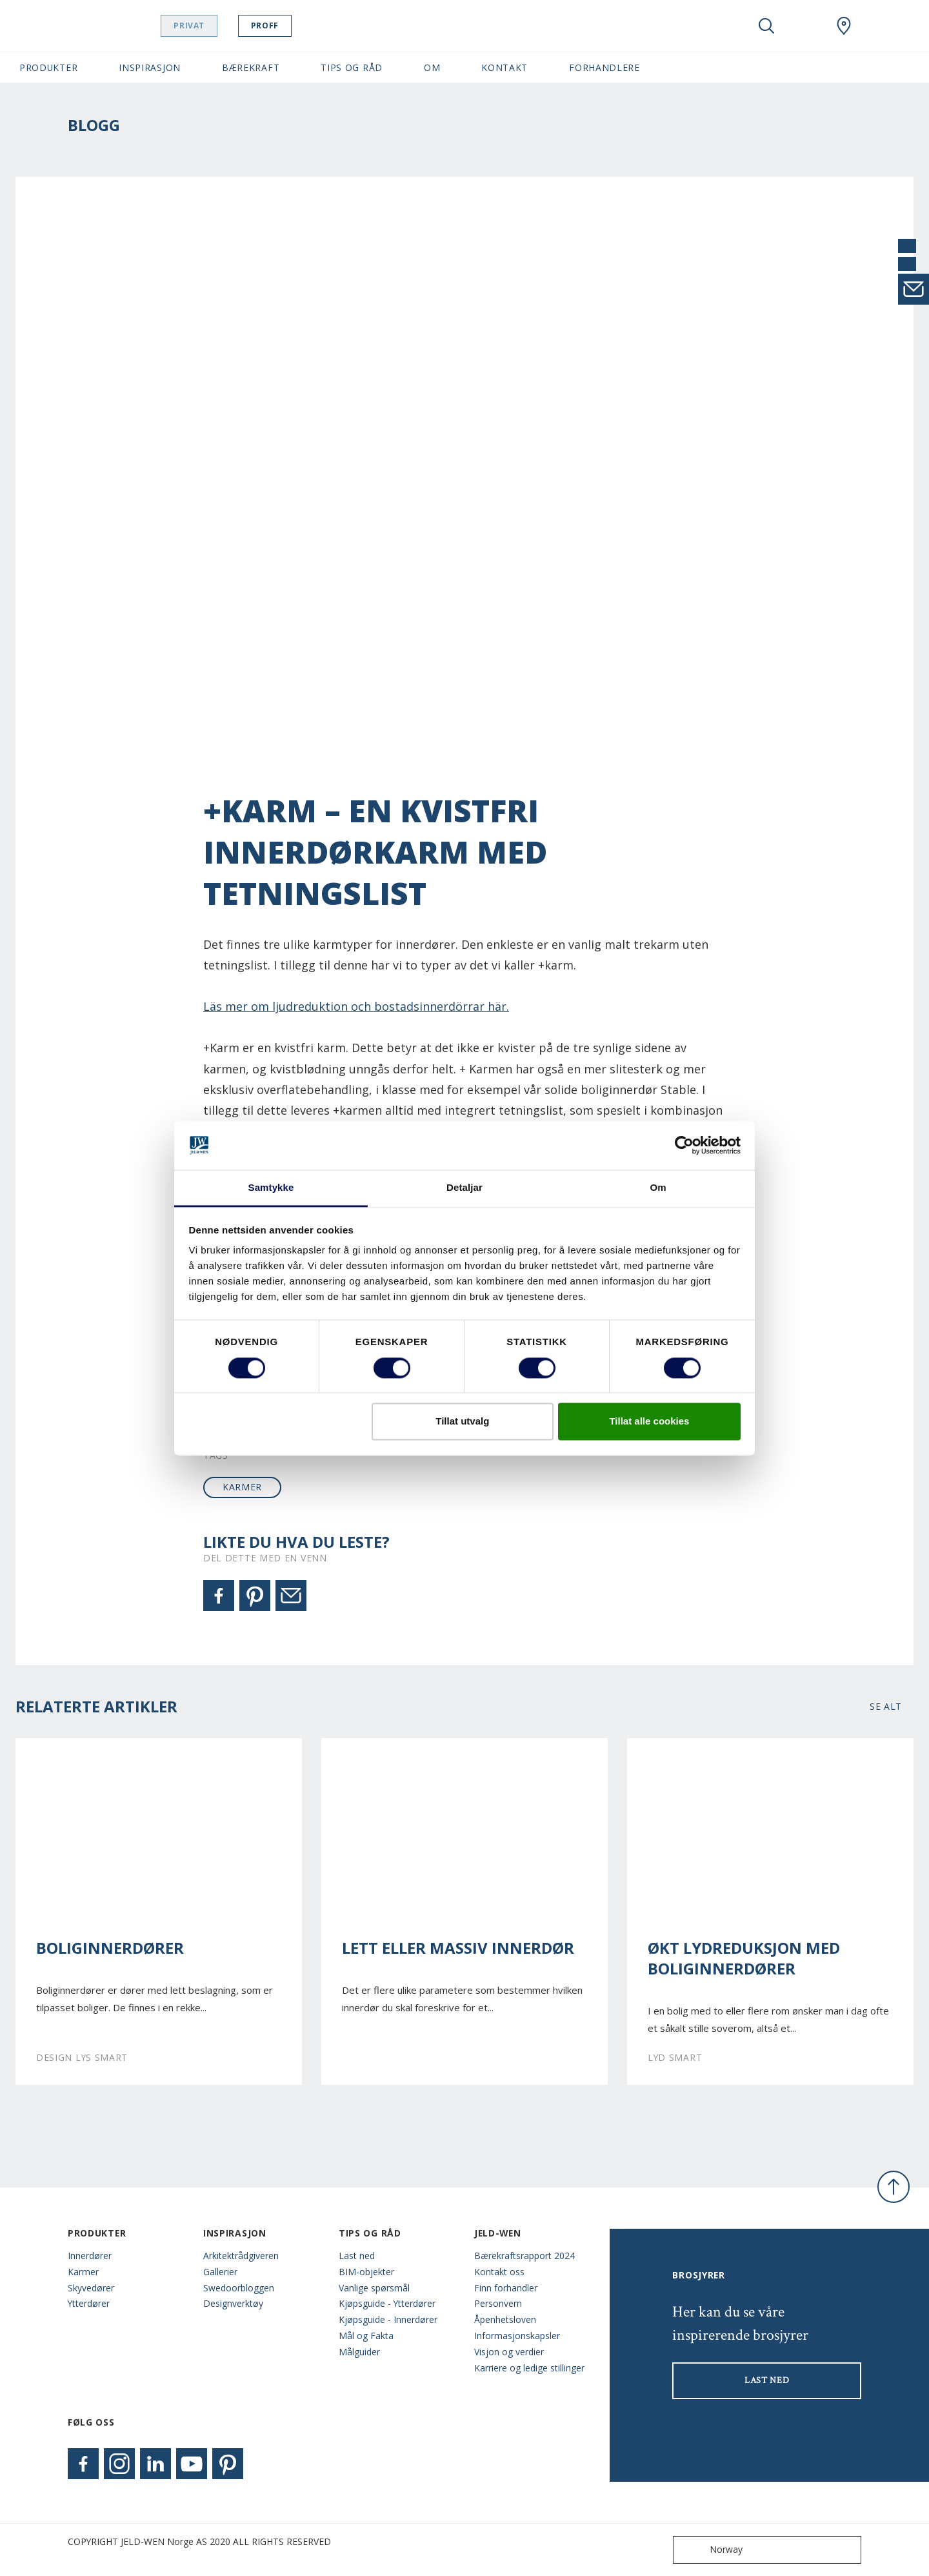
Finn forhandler (505, 2288)
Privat (221, 25)
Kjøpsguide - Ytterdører (387, 2303)
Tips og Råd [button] (352, 67)
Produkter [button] (48, 67)
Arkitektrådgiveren (241, 2255)
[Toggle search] (766, 26)
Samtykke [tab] (271, 1187)
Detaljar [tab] (464, 1187)
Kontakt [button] (504, 67)
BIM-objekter (366, 2272)
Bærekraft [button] (250, 67)
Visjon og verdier (509, 2352)
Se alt (886, 1706)
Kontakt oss (499, 2272)
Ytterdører (89, 2303)
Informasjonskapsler (517, 2335)
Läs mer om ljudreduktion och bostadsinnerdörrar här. (356, 1006)
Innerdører (90, 2255)
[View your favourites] (805, 26)
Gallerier (220, 2272)
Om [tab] (658, 1187)
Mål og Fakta (366, 2335)
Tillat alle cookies (649, 1421)
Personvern (498, 2303)
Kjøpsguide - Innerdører (388, 2319)
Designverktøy (233, 2303)
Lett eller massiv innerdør (458, 1948)
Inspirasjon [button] (150, 67)
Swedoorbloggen (238, 2288)
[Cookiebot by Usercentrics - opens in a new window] (684, 1145)
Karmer (83, 2272)
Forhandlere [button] (604, 67)
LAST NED (767, 2380)
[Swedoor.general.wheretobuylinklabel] (843, 26)
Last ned (357, 2255)
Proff (297, 25)
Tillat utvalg (462, 1421)
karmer (242, 1487)
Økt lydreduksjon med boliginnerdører (744, 1958)
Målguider (359, 2352)
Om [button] (432, 67)
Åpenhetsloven (505, 2319)
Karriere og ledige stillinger (529, 2368)
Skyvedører (91, 2288)
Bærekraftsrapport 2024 (524, 2255)
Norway (711, 2550)
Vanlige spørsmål (374, 2288)
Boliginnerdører (110, 1948)
